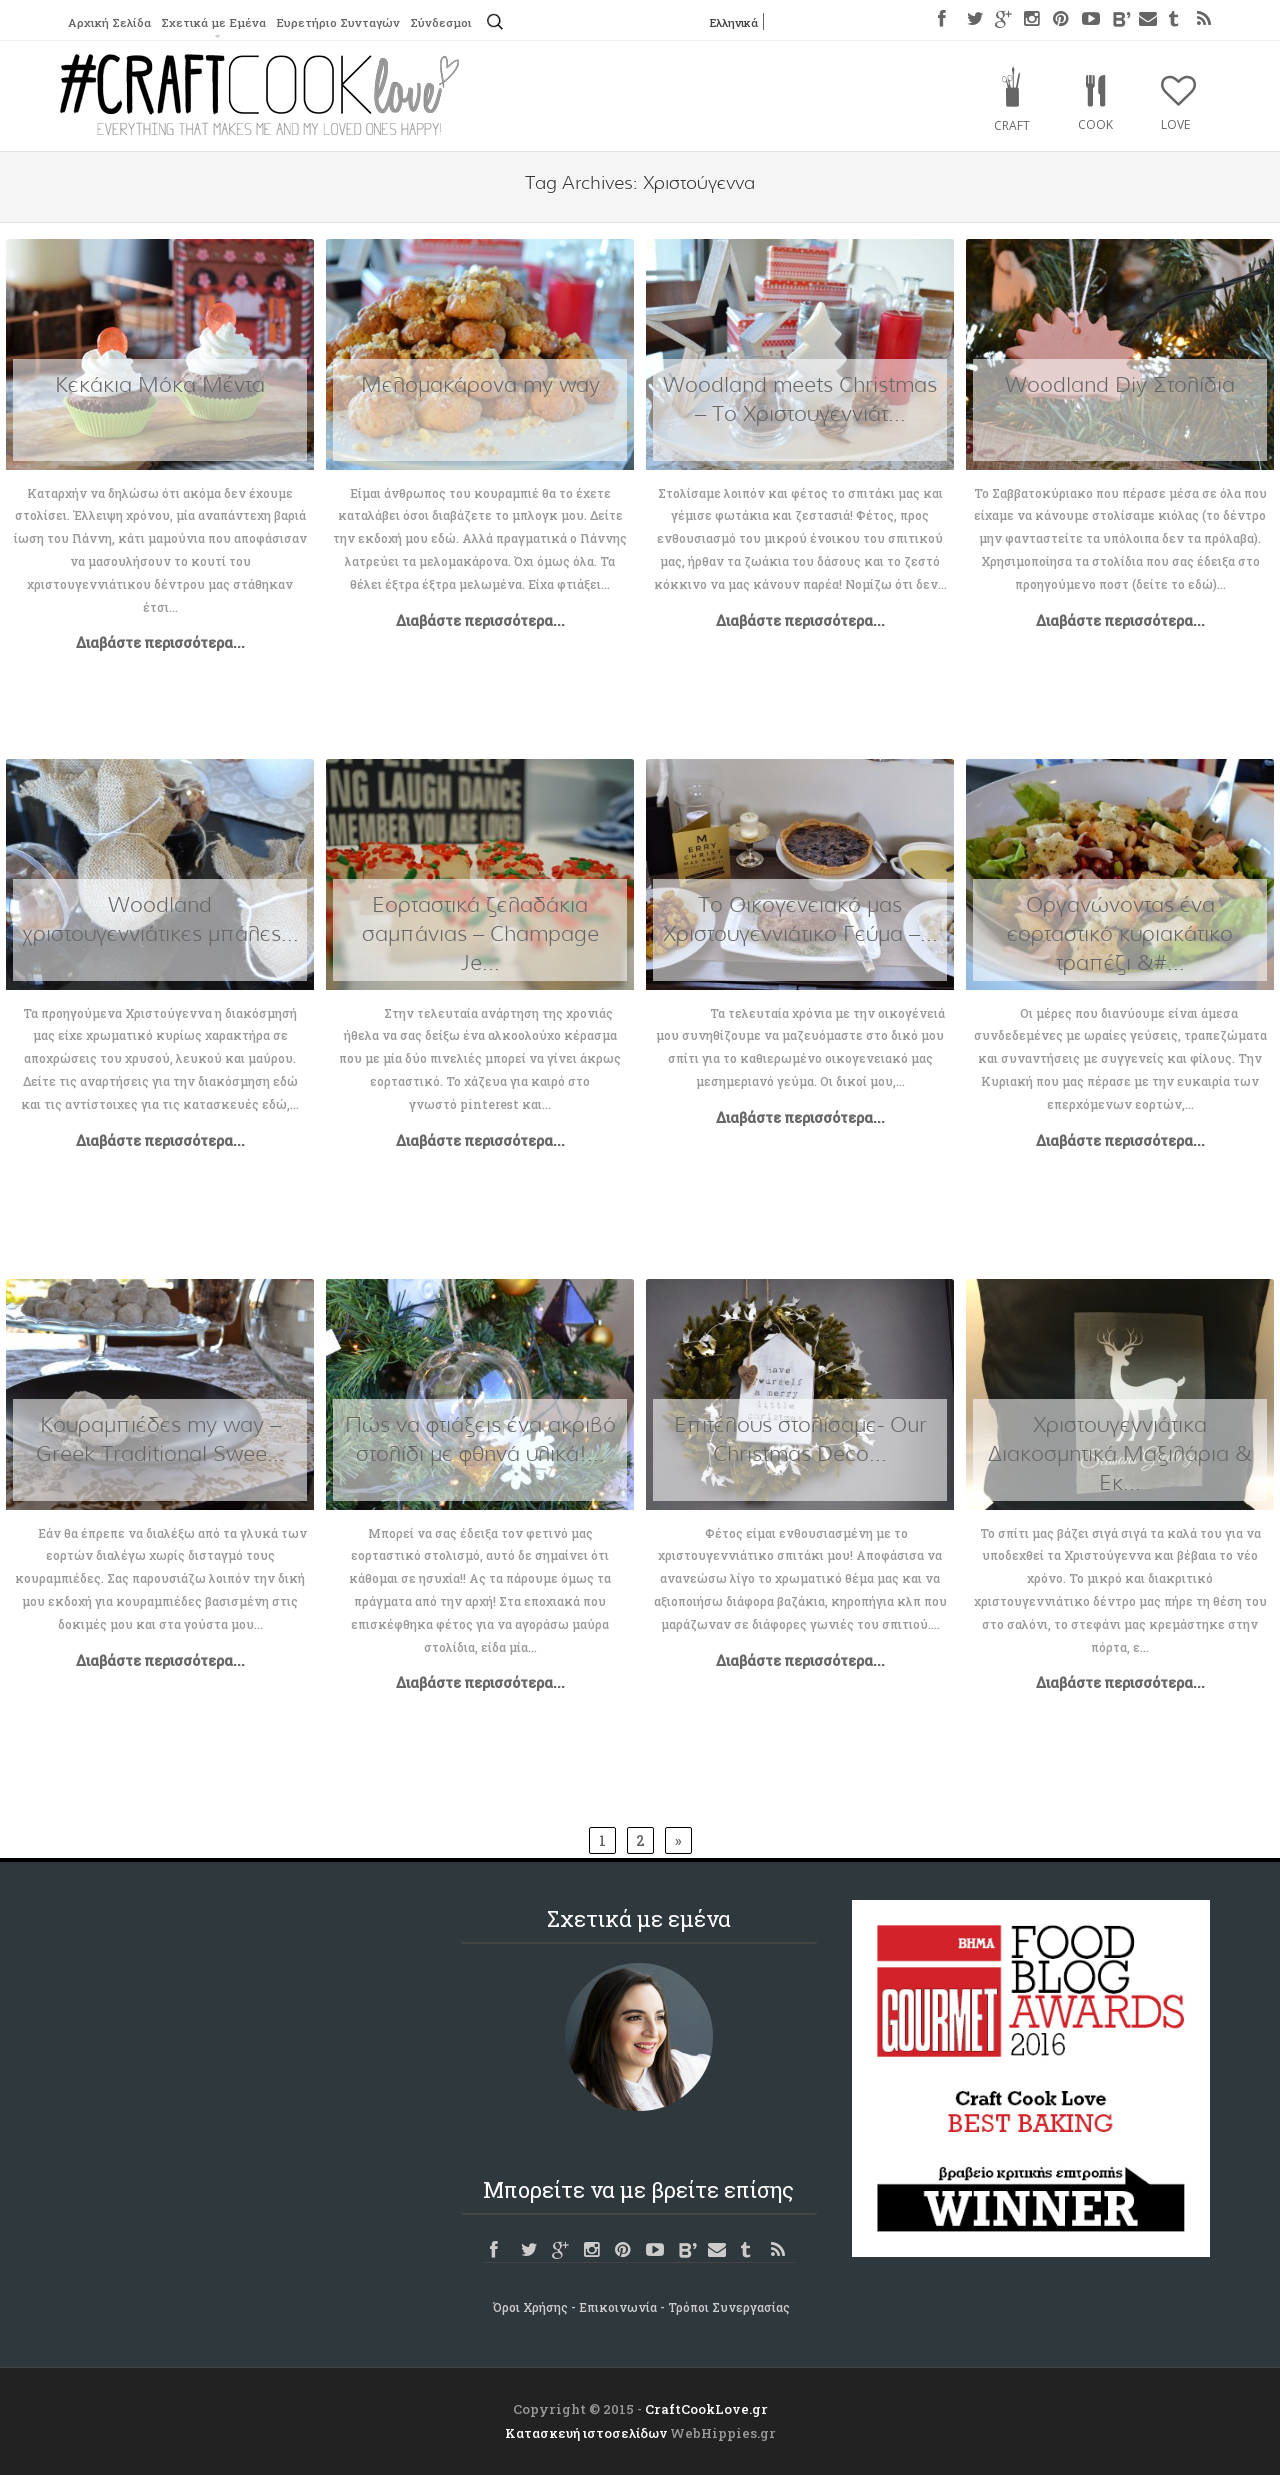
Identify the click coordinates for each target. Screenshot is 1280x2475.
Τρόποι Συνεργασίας (729, 2307)
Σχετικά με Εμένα (219, 23)
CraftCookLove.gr (706, 2409)
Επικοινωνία (618, 2307)
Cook (1095, 124)
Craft (1012, 125)
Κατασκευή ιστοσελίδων (586, 2433)
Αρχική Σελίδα (111, 23)
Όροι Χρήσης (530, 2307)
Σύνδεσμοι (454, 23)
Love (1175, 124)
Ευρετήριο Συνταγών (347, 23)
